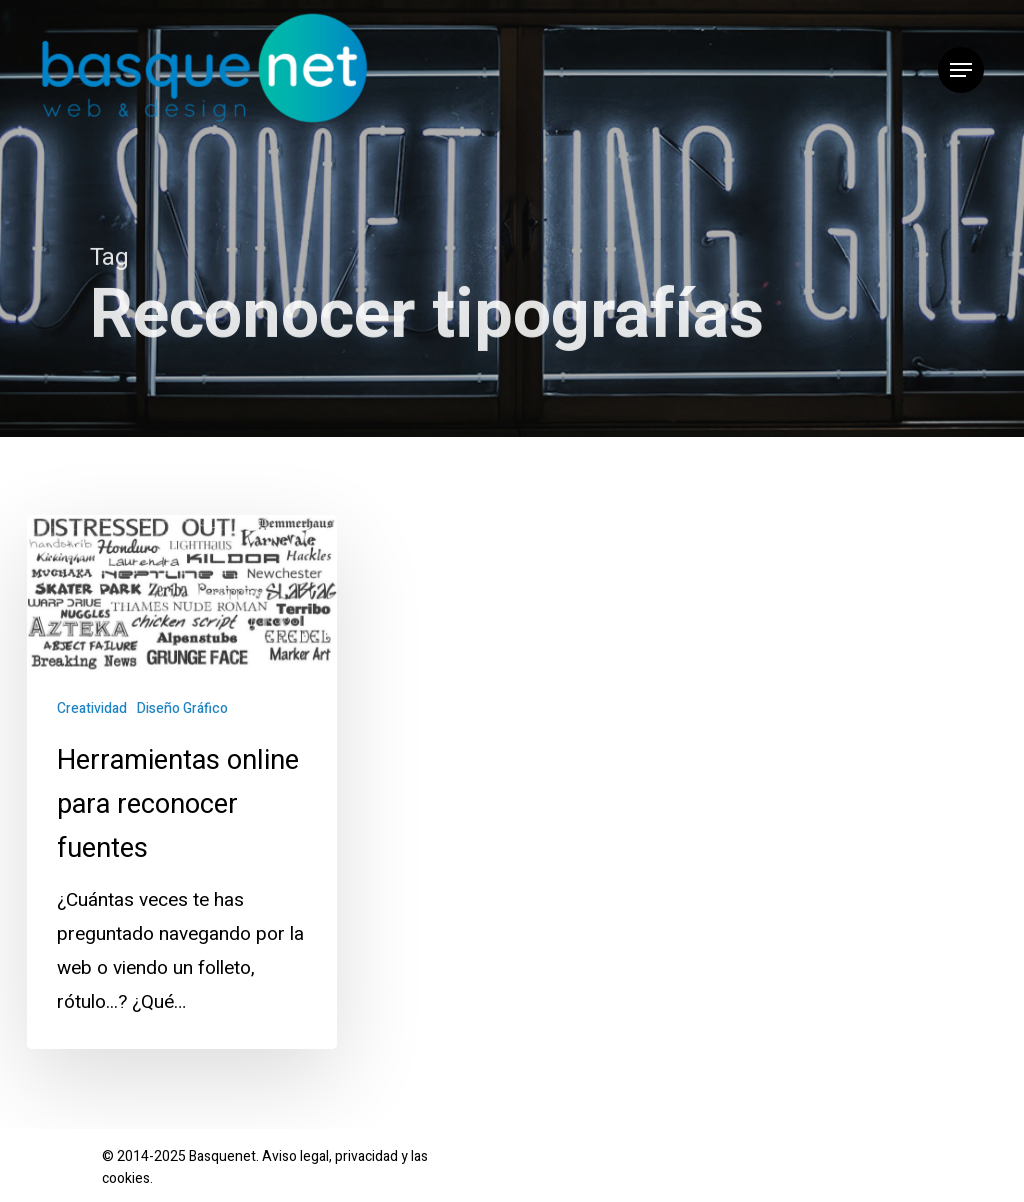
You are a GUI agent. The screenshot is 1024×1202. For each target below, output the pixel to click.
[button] (961, 70)
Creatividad (92, 708)
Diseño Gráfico (182, 708)
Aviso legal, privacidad (330, 1156)
